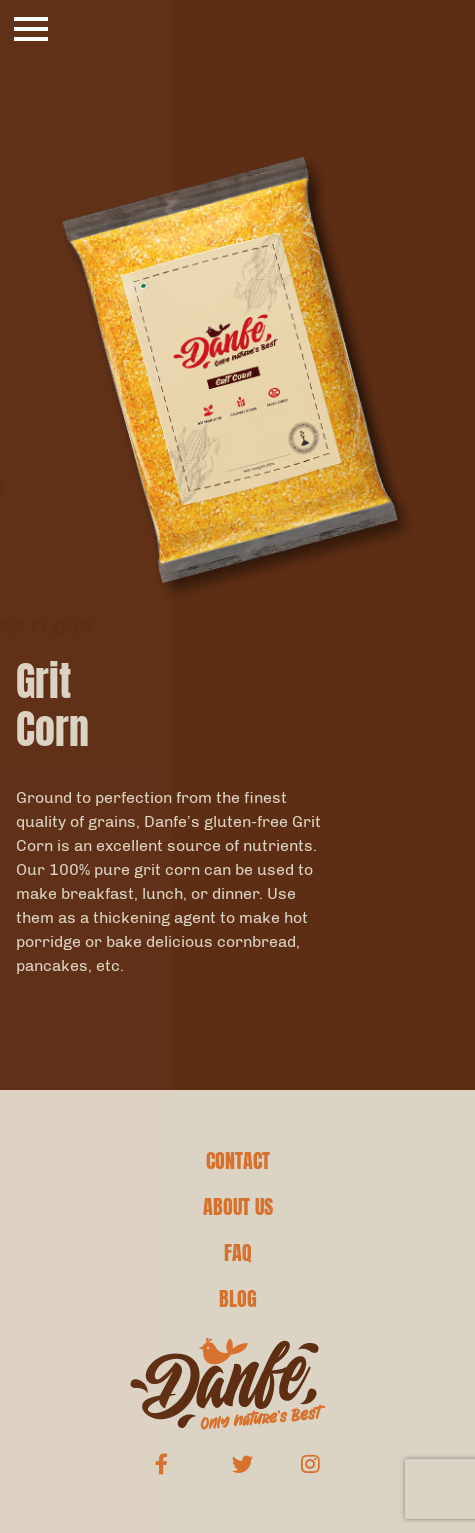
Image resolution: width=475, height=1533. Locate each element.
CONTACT (238, 1161)
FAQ (238, 1253)
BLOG (238, 1299)
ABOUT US (238, 1207)
